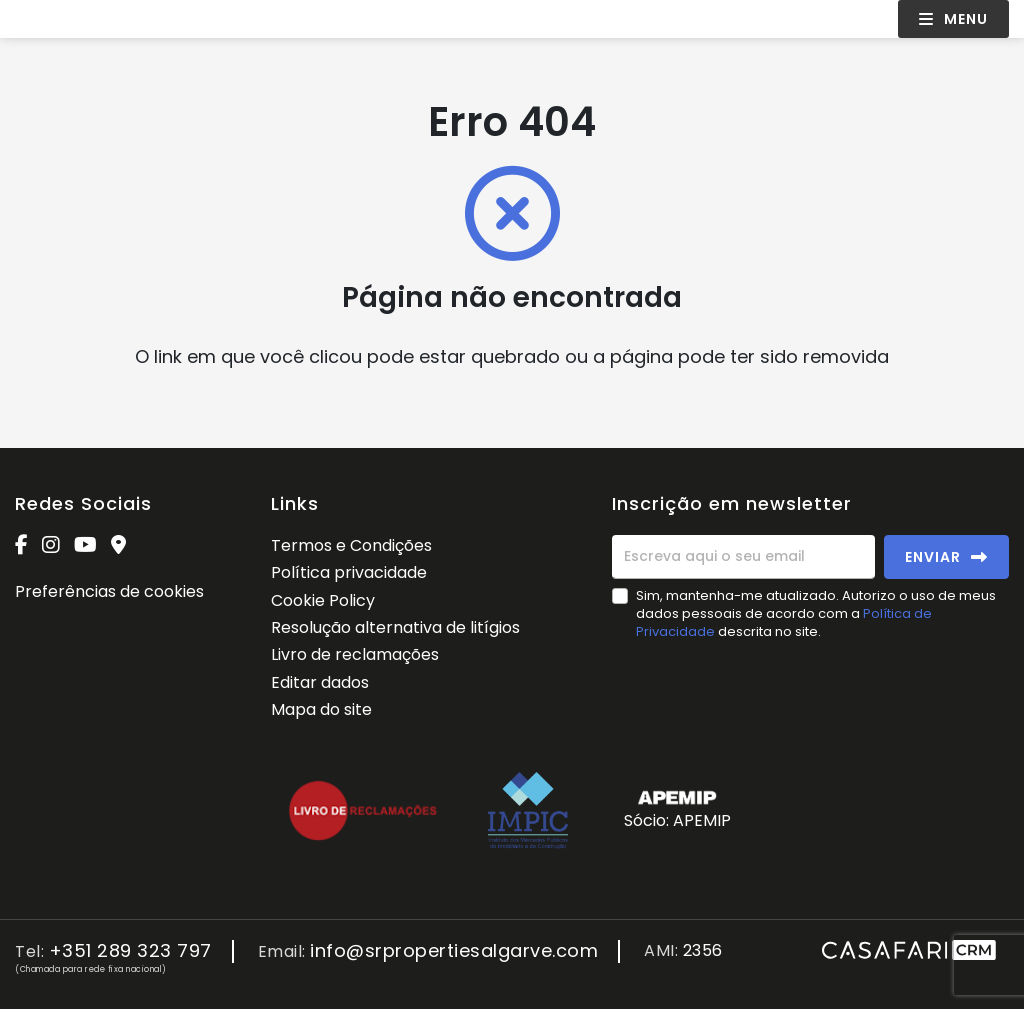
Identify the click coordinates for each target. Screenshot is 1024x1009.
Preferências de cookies (109, 591)
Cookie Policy (323, 600)
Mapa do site (321, 709)
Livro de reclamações (355, 654)
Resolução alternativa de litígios (395, 627)
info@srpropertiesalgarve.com (454, 951)
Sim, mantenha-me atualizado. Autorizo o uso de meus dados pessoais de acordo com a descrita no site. (816, 613)
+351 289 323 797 (130, 951)
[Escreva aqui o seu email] (743, 557)
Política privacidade (349, 572)
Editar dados (320, 682)
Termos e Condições (351, 545)
